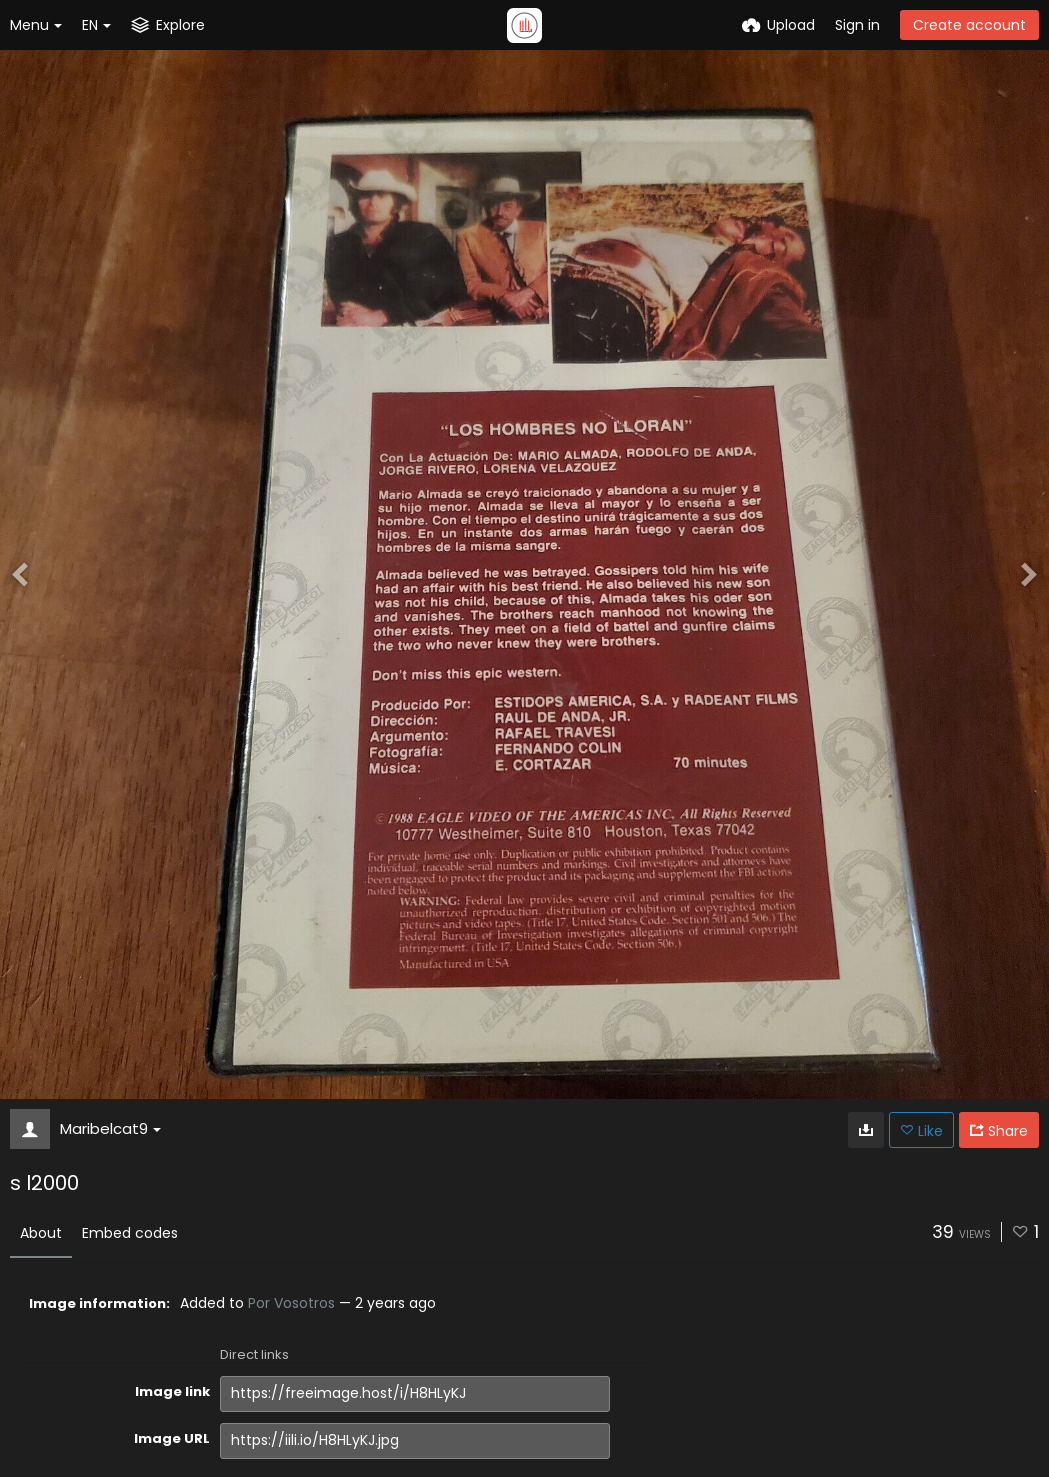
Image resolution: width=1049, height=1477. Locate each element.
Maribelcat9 (110, 1128)
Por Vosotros (291, 1303)
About (41, 1233)
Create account (969, 25)
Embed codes (130, 1233)
